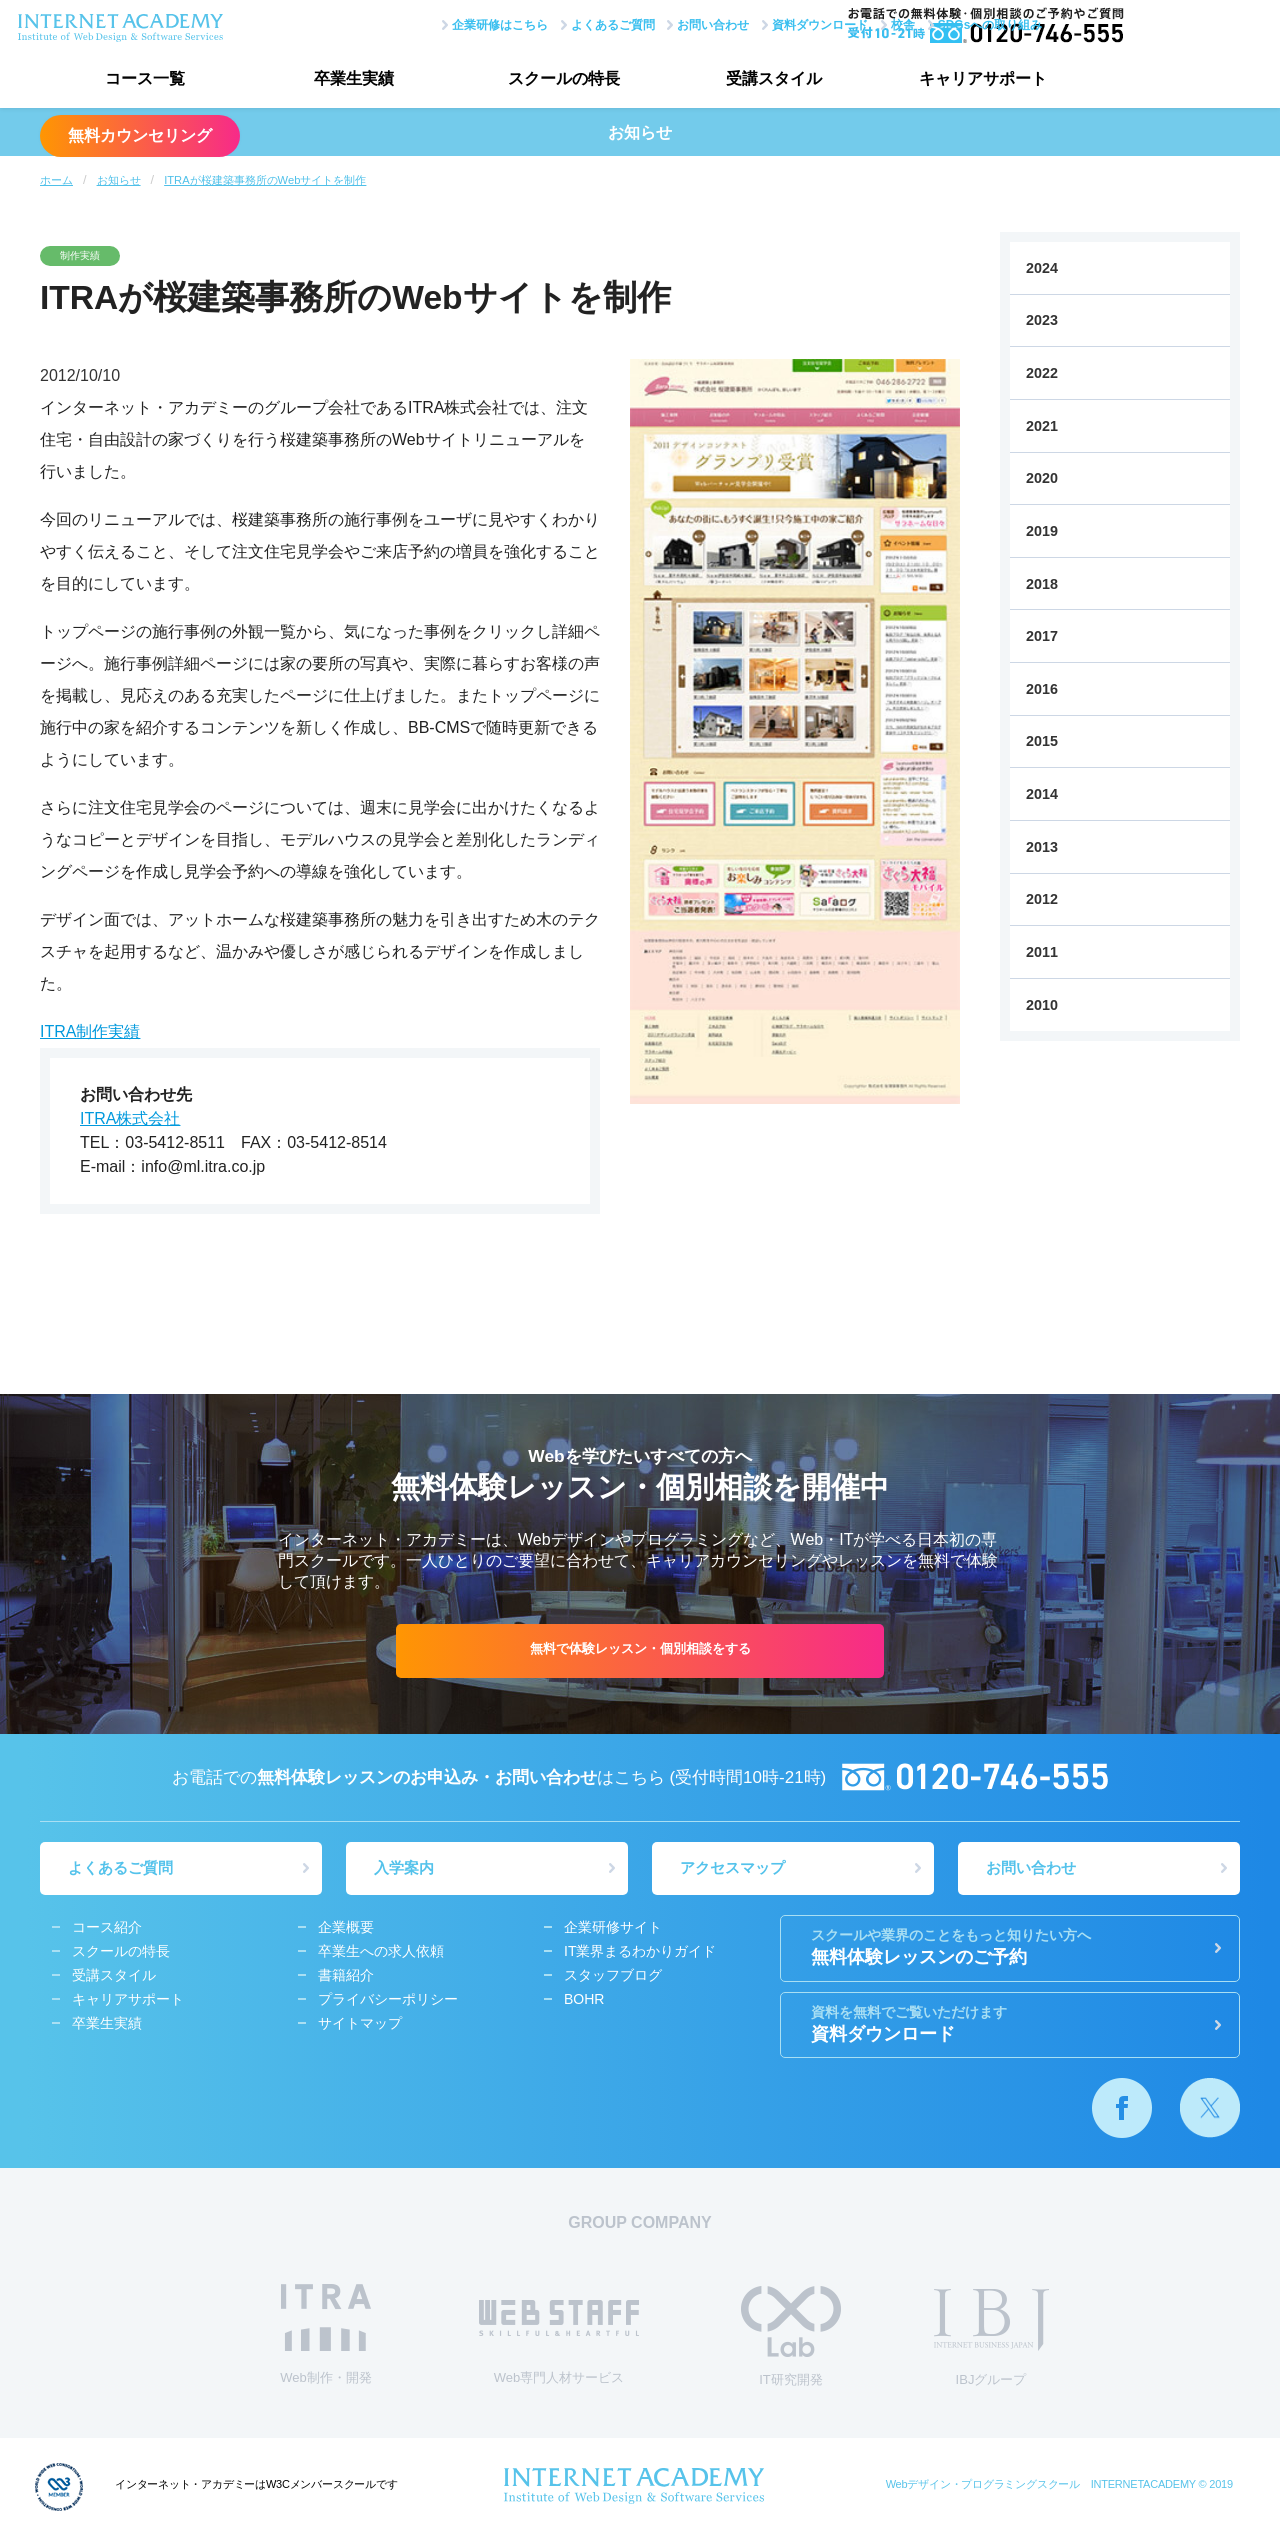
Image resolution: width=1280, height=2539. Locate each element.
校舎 (831, 23)
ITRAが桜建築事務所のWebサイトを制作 (265, 180)
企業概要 (346, 1929)
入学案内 (406, 1869)
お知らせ (119, 180)
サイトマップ (360, 2025)
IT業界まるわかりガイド (640, 1953)
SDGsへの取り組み (917, 23)
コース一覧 (140, 80)
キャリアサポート (940, 80)
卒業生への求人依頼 (381, 1953)
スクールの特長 (540, 80)
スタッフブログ (613, 1977)
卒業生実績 (340, 80)
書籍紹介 (346, 1977)
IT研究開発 (791, 2339)
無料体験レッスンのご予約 (1010, 1949)
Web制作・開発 (326, 2337)
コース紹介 (107, 1929)
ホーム (56, 180)
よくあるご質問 (540, 23)
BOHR (584, 2001)
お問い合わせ (641, 23)
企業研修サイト (613, 1929)
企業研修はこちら (427, 23)
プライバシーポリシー (388, 2001)
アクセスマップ (734, 1869)
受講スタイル (740, 80)
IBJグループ (991, 2341)
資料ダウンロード (748, 23)
